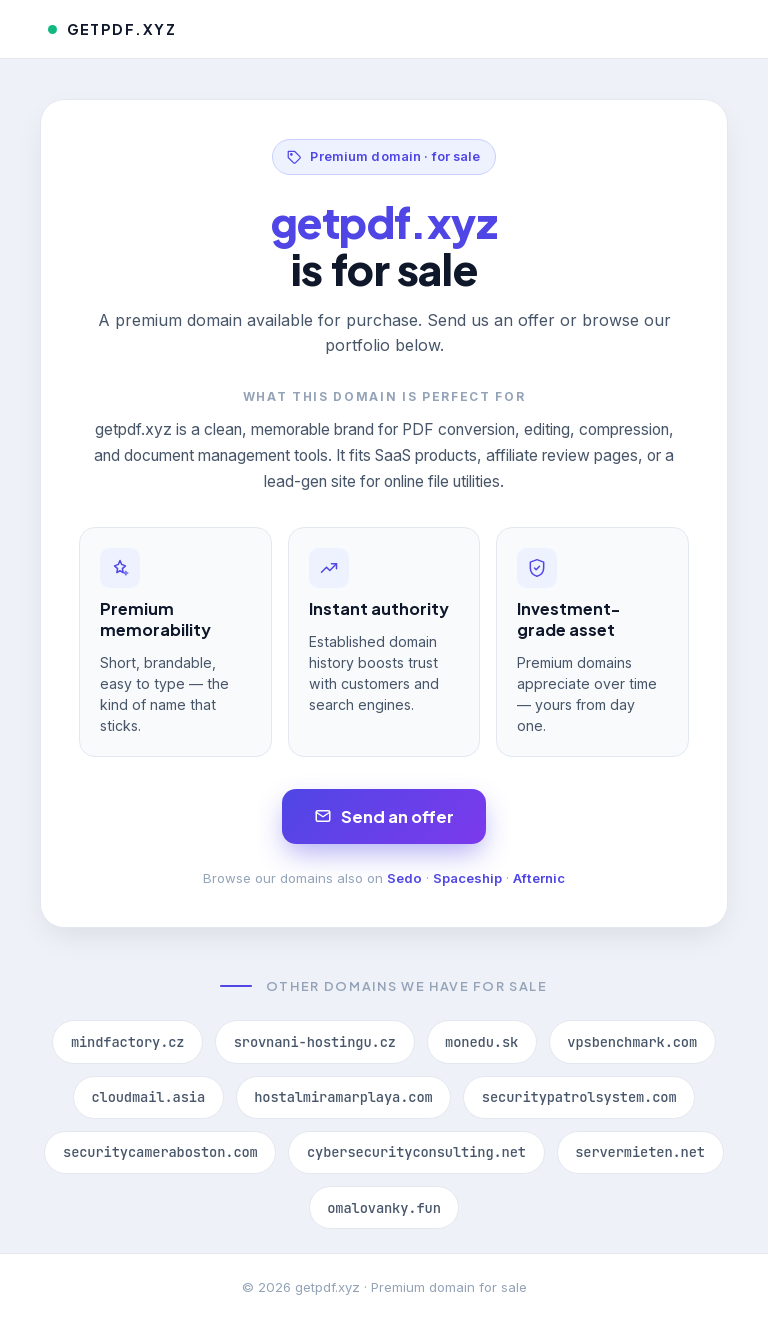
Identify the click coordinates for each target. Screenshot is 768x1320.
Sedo (404, 878)
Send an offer (384, 816)
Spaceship (467, 878)
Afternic (539, 878)
